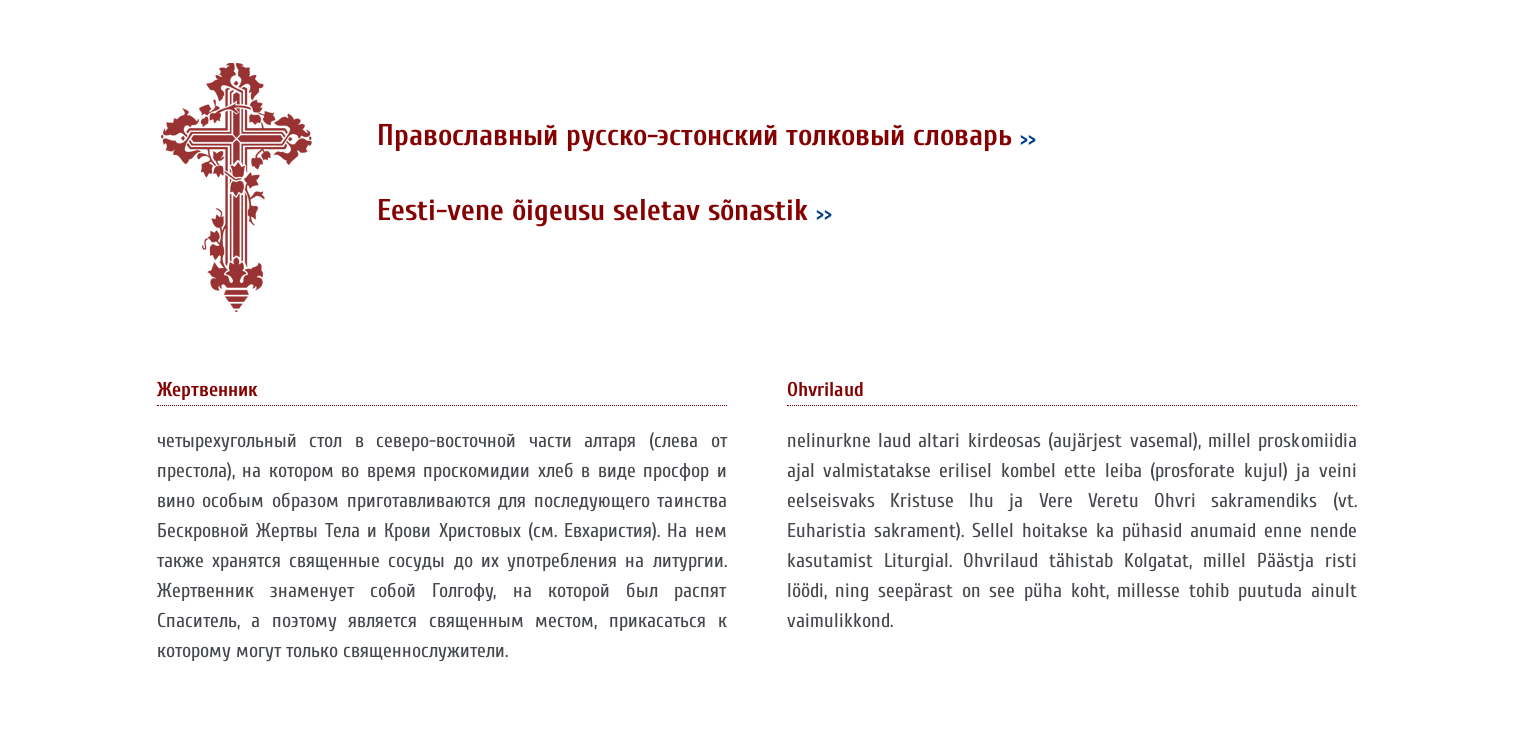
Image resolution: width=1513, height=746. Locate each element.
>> (1028, 138)
